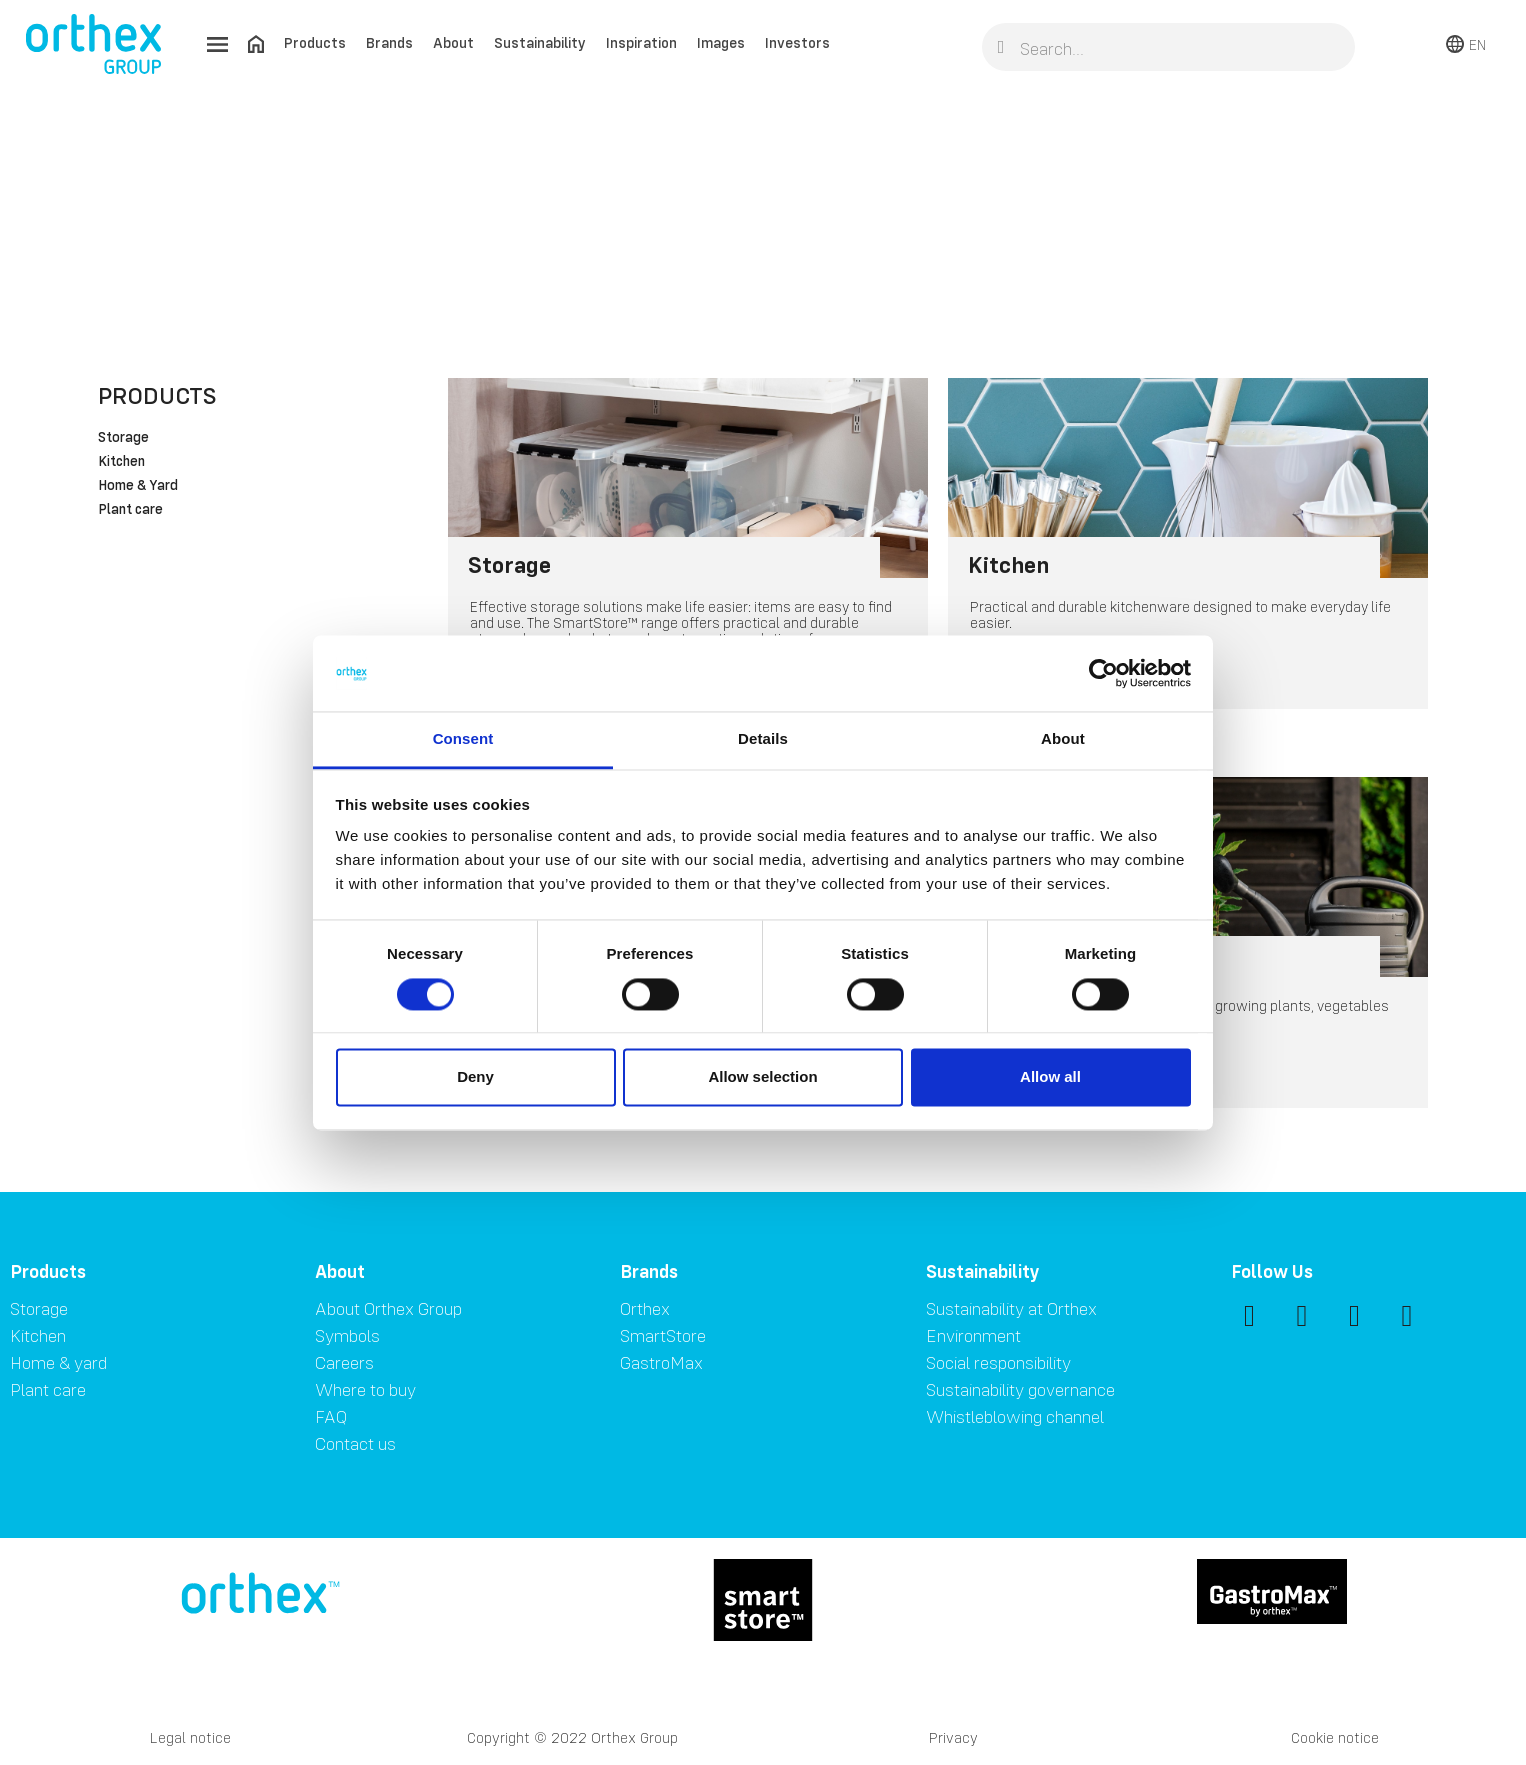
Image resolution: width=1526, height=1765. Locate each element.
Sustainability (540, 42)
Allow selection (762, 1077)
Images (721, 42)
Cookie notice (1335, 1737)
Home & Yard (138, 486)
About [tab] (1063, 739)
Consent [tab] (463, 739)
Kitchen (121, 462)
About (453, 42)
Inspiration (641, 42)
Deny (475, 1077)
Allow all (1050, 1077)
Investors (797, 42)
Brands (389, 42)
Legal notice (190, 1737)
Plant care (130, 510)
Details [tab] (763, 739)
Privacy (953, 1737)
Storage (123, 438)
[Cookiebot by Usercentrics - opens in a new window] (1103, 673)
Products (315, 42)
